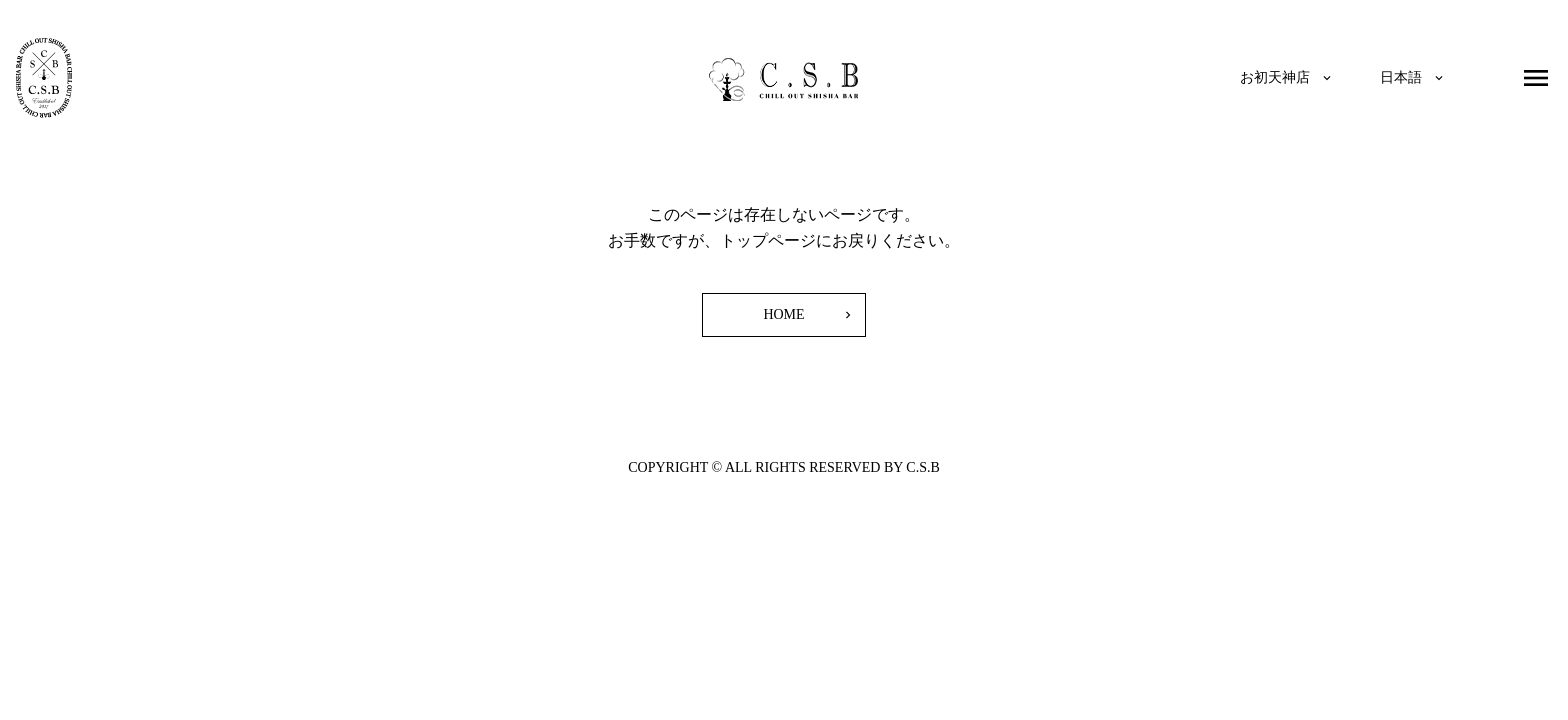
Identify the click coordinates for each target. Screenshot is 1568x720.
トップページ (768, 240)
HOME (783, 314)
